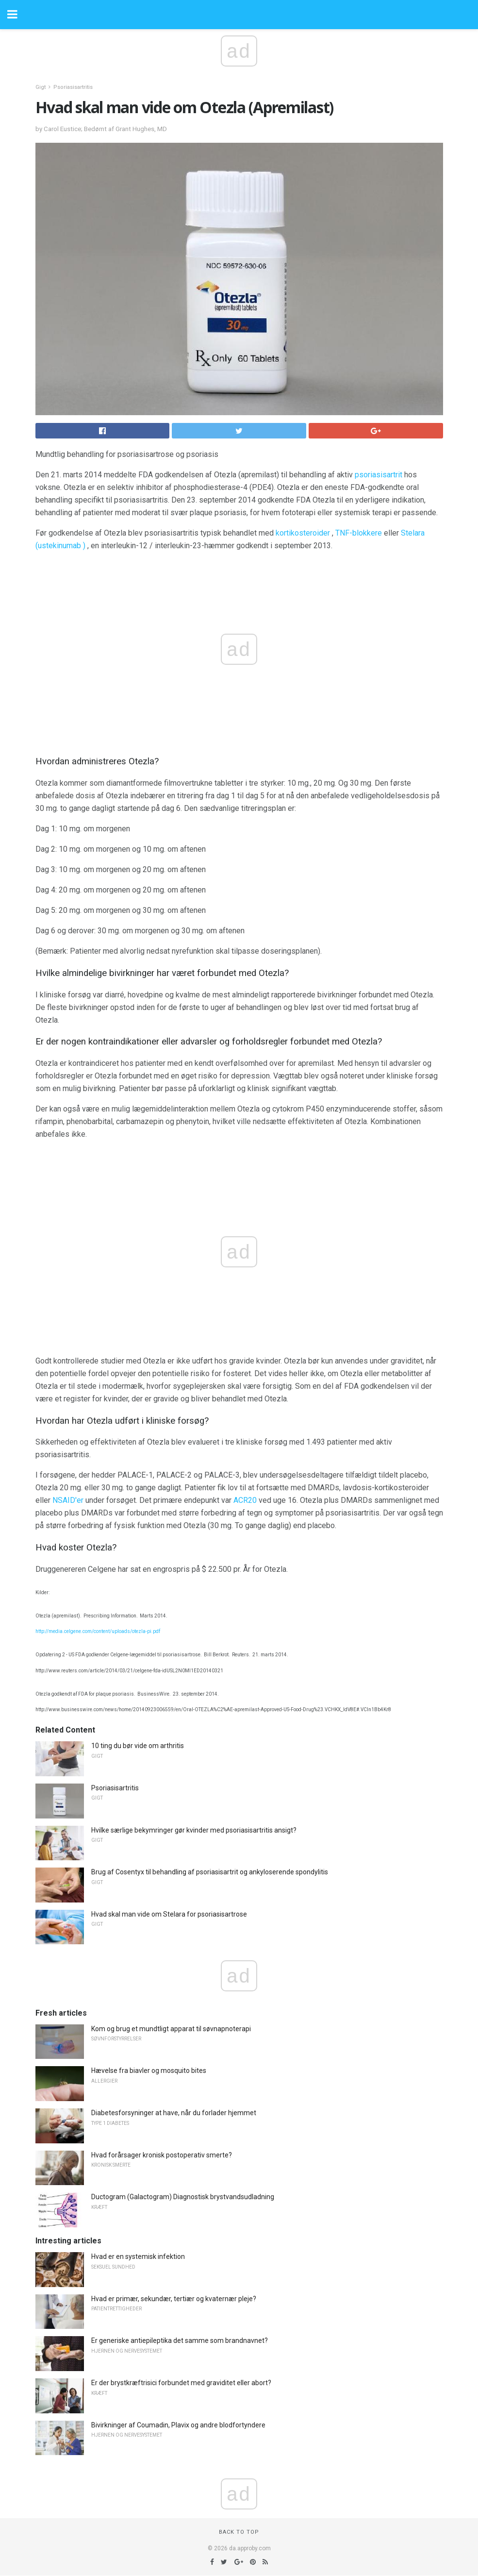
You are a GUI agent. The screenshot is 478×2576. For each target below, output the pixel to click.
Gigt (40, 87)
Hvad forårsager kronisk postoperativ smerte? (161, 2155)
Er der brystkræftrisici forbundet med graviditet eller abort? (181, 2383)
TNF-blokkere (358, 533)
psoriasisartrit (378, 474)
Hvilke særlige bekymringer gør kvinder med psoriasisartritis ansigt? (194, 1830)
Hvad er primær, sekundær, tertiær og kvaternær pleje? (173, 2299)
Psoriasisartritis (73, 87)
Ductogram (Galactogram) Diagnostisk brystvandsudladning (182, 2197)
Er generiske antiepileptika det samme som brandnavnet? (179, 2340)
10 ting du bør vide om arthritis (137, 1746)
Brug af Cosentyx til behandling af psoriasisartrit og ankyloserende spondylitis (209, 1872)
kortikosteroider (303, 533)
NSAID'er (67, 1500)
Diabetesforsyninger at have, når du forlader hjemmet (173, 2113)
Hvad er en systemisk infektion (138, 2256)
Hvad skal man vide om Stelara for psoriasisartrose (169, 1914)
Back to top (239, 2532)
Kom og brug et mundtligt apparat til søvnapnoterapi (171, 2029)
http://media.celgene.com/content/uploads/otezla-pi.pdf (97, 1631)
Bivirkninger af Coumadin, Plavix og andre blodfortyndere (178, 2425)
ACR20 (245, 1500)
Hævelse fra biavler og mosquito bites (148, 2070)
